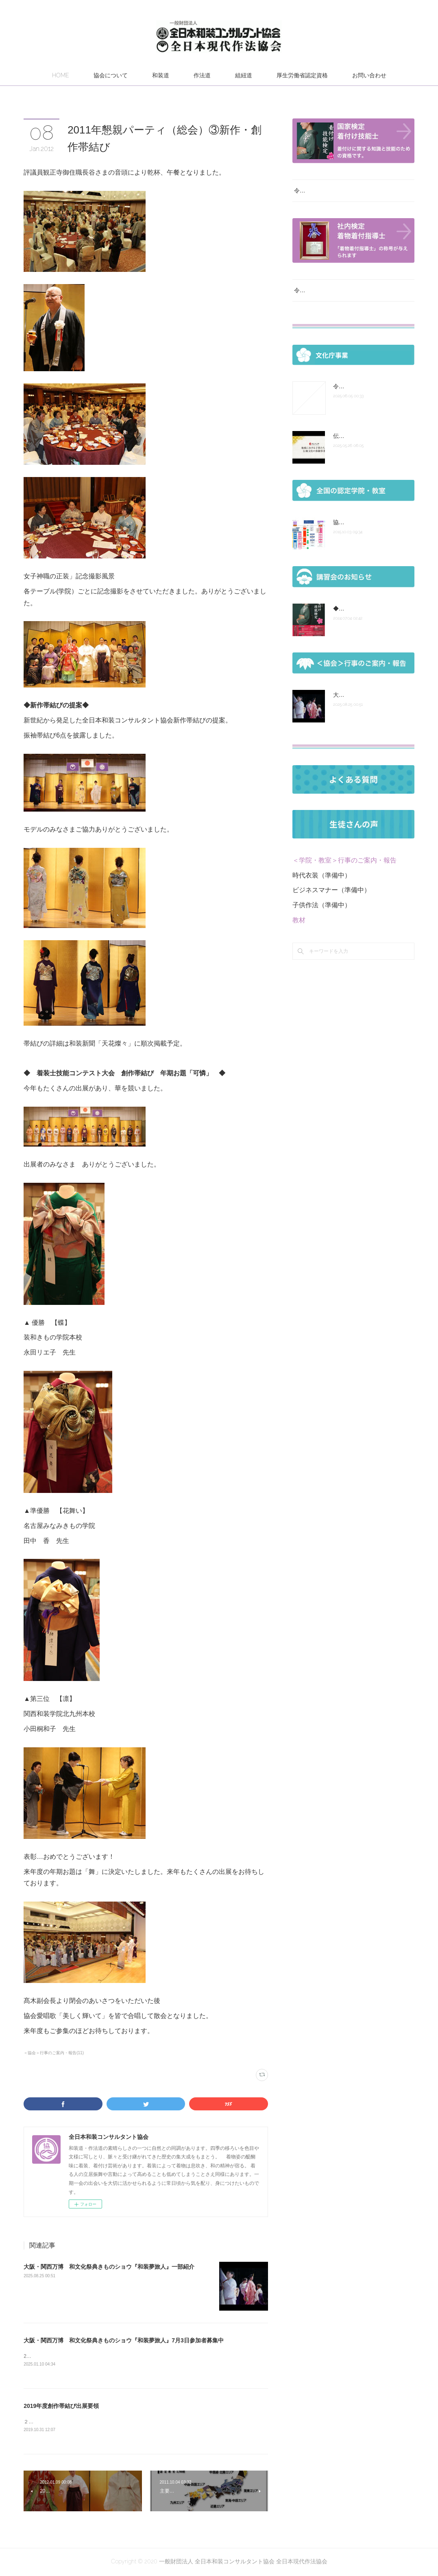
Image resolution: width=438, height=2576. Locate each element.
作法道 (202, 75)
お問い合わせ (369, 75)
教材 (298, 930)
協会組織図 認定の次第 (362, 532)
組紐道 (243, 75)
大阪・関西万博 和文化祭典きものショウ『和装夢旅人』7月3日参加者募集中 (124, 2340)
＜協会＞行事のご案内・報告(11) (54, 2053)
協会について (111, 75)
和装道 (160, 75)
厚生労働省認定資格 (302, 75)
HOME (60, 75)
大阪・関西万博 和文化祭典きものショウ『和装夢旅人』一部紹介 (109, 2266)
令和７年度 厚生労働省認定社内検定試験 (348, 300)
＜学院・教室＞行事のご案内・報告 (344, 870)
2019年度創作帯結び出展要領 (61, 2406)
